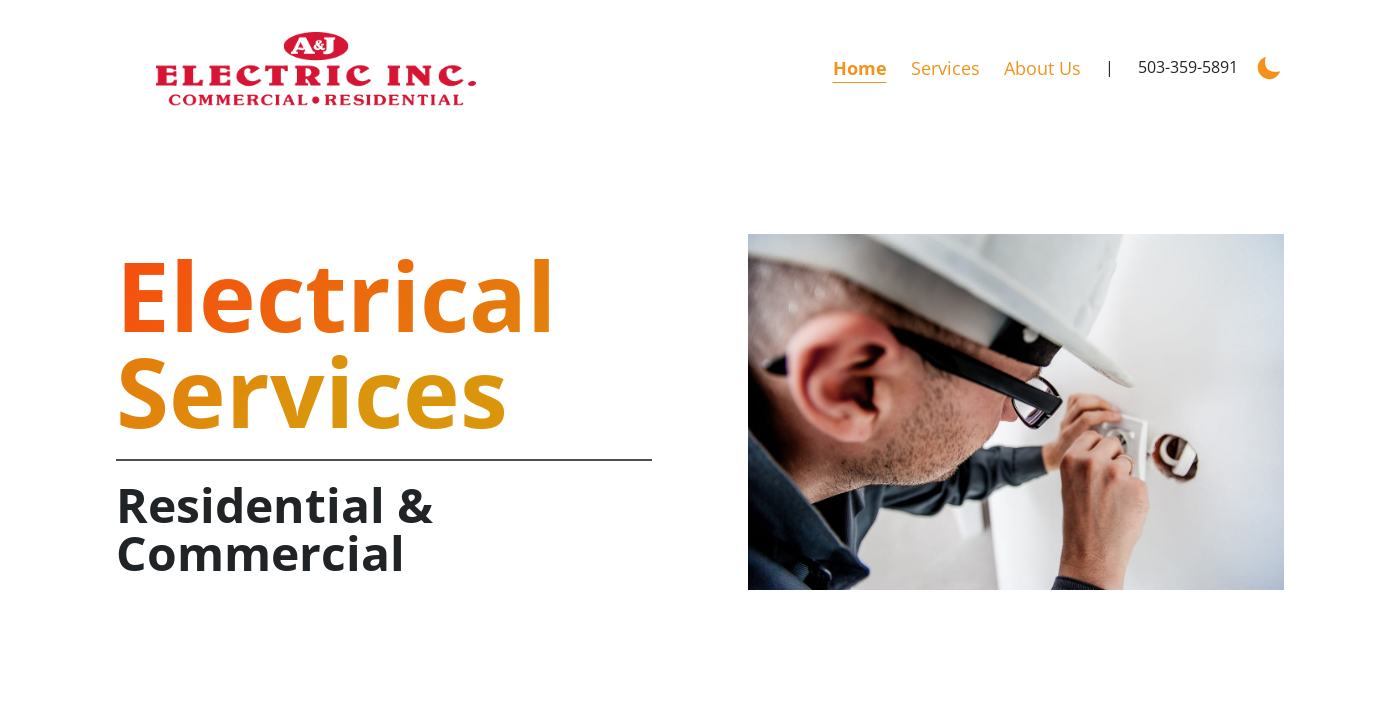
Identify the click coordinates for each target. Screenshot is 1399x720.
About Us (1042, 68)
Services (945, 68)
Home (860, 68)
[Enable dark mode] (1269, 66)
